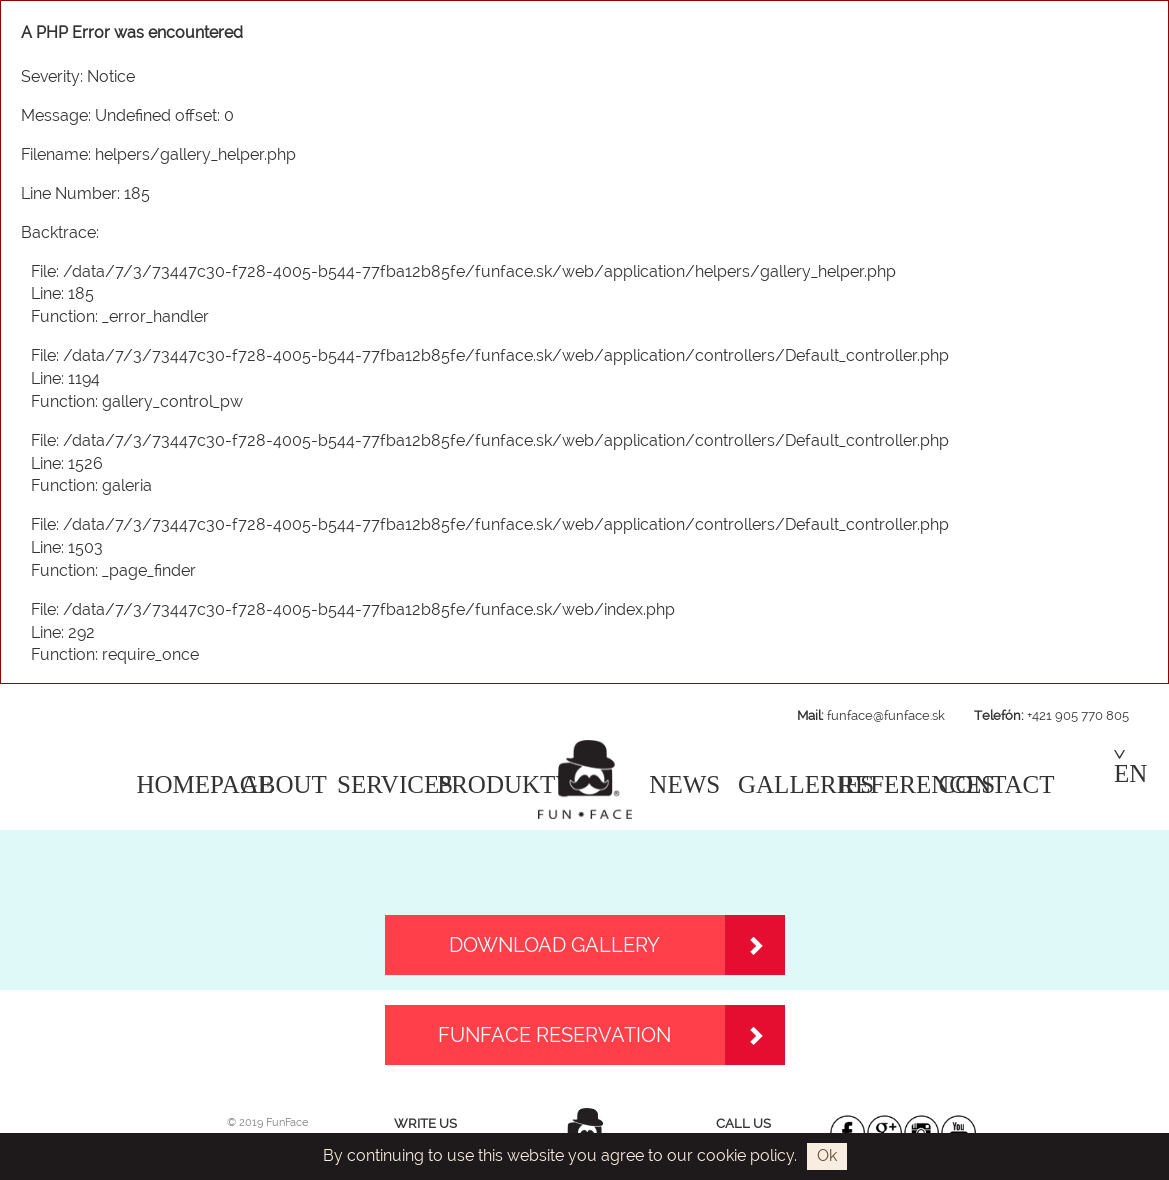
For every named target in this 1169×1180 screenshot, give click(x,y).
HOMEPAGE (205, 784)
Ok (827, 1155)
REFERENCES (916, 784)
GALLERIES (806, 784)
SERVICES (395, 784)
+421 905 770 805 (1078, 715)
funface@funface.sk (886, 715)
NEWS (684, 784)
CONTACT (997, 784)
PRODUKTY (505, 784)
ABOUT (284, 784)
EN (1130, 768)
